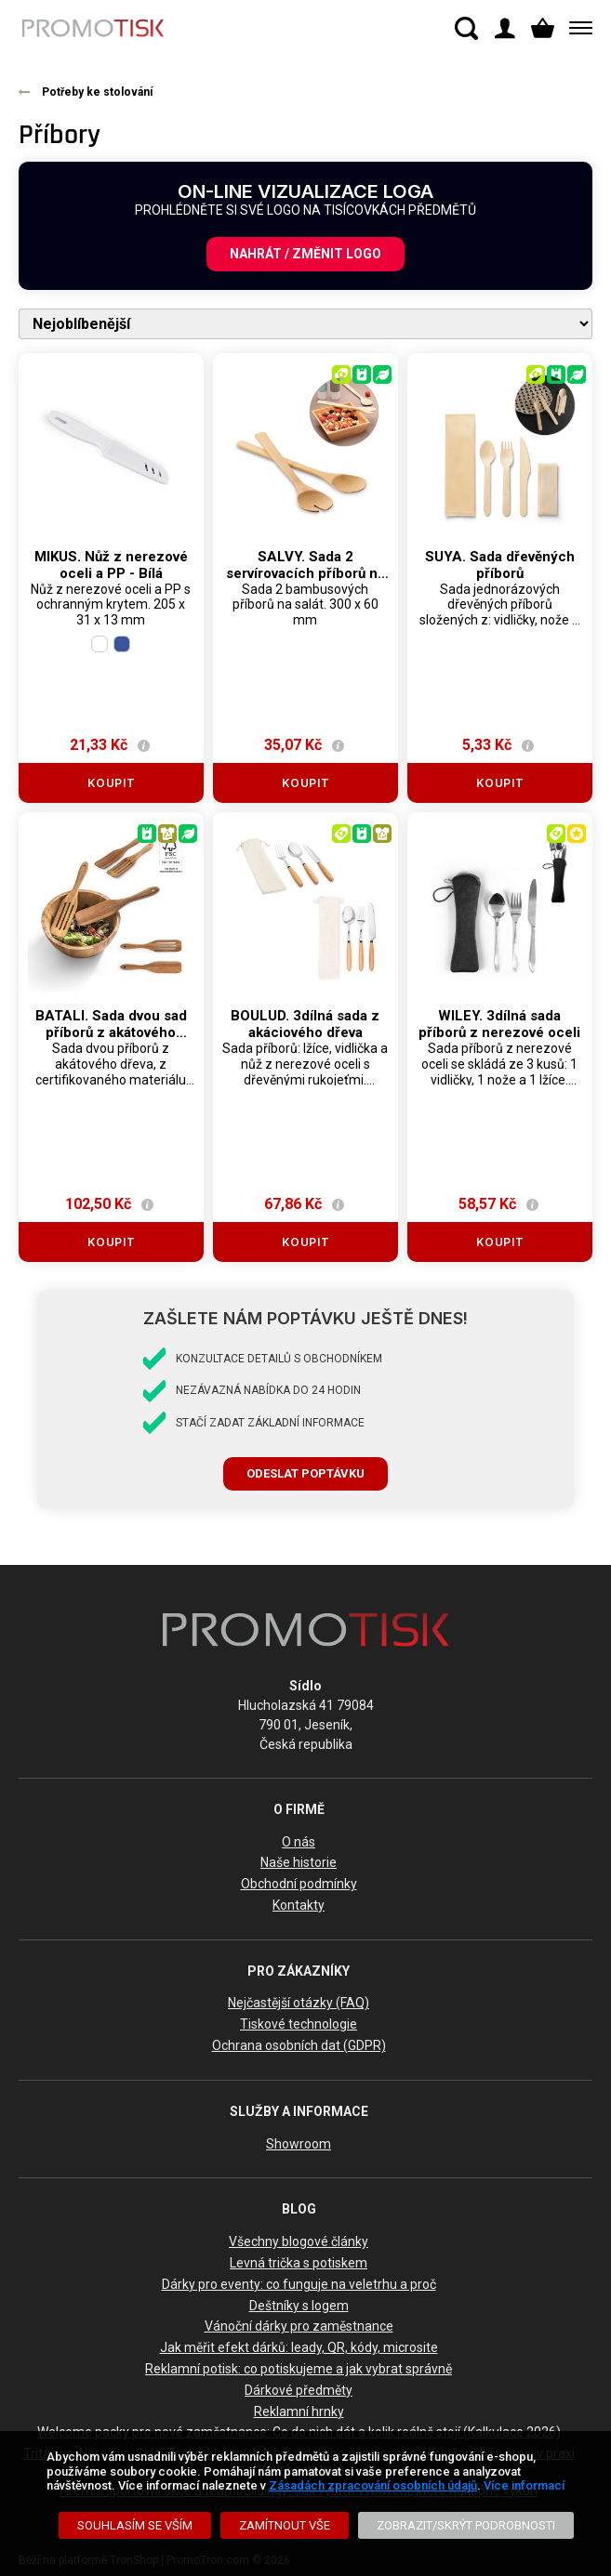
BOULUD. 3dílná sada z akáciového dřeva (305, 1024)
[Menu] (577, 28)
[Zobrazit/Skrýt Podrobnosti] (466, 2525)
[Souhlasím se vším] (135, 2525)
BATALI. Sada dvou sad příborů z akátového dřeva (111, 1032)
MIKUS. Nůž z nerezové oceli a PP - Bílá (111, 565)
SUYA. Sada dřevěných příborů (500, 565)
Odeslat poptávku (305, 1473)
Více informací (524, 2485)
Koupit (111, 783)
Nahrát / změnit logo (305, 253)
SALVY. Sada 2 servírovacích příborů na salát (305, 573)
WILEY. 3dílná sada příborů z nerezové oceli (499, 1024)
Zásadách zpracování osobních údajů (373, 2485)
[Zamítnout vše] (284, 2525)
